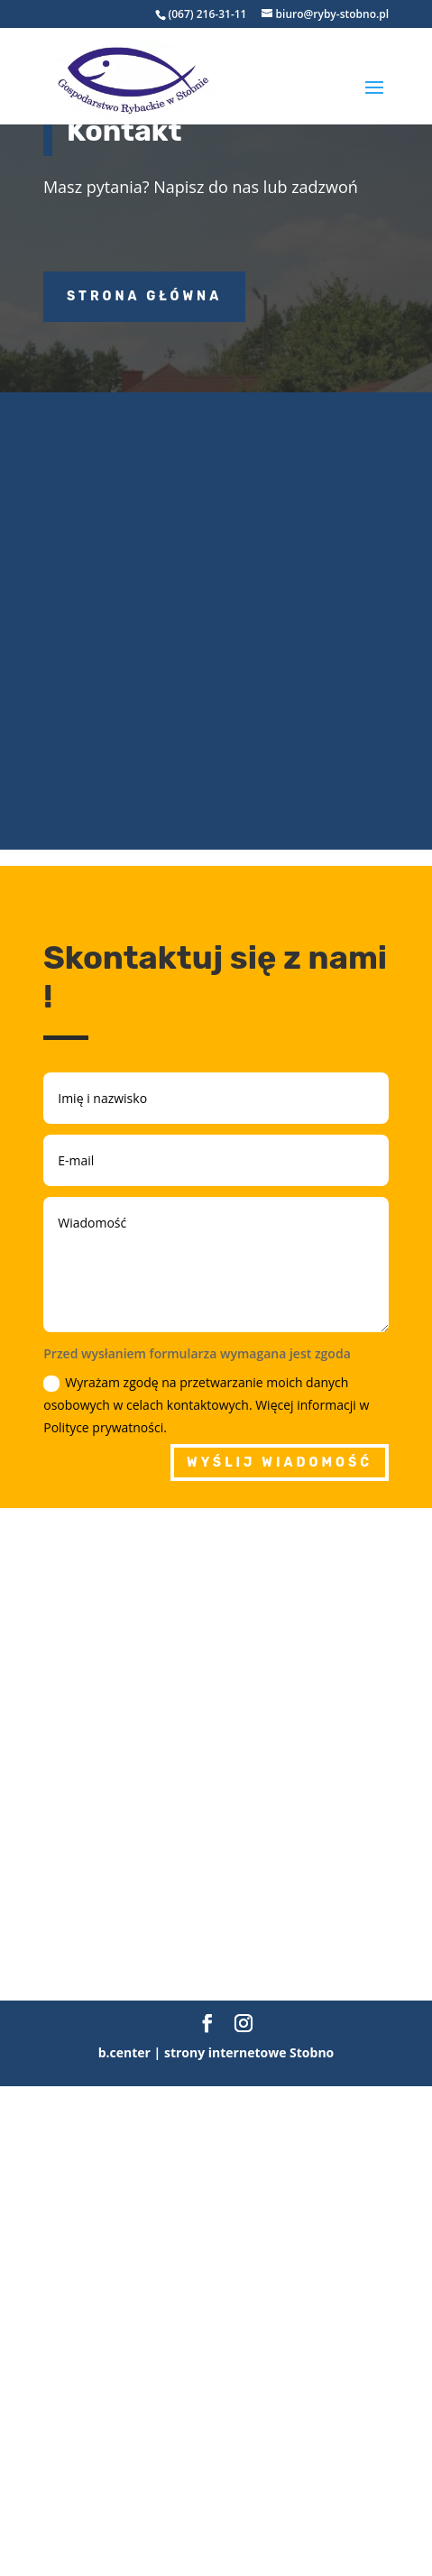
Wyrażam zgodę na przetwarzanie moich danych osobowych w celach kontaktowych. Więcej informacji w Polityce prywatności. (206, 1405)
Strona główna (144, 296)
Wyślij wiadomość (279, 1462)
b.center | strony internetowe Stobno (216, 2052)
